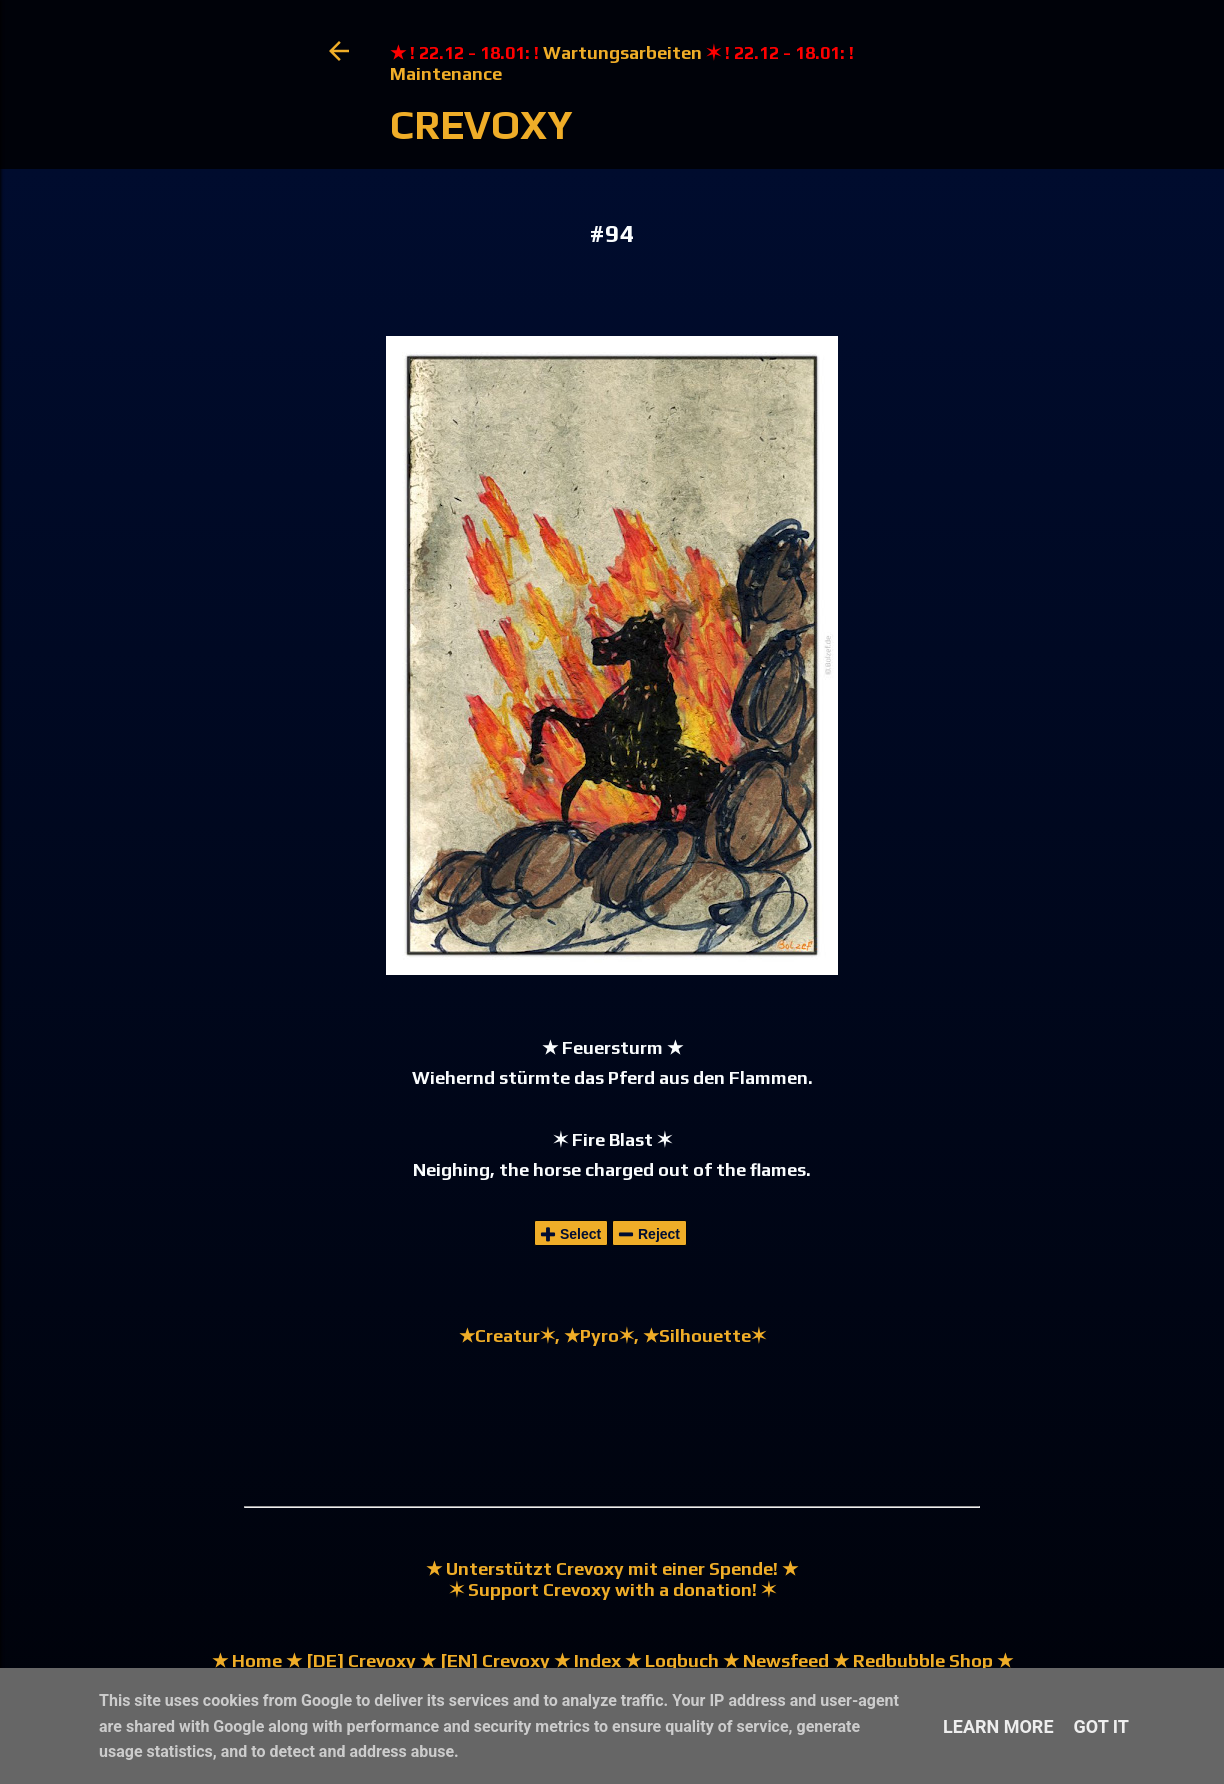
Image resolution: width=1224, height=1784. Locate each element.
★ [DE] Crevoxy (349, 1660)
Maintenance (446, 73)
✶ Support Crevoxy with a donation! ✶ (612, 1589)
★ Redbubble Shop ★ (921, 1660)
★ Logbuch (672, 1660)
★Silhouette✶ (704, 1335)
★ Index (585, 1660)
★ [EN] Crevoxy (483, 1660)
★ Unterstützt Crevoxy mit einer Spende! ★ (612, 1568)
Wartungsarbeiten (622, 52)
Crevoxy (481, 125)
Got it (1101, 1726)
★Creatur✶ (507, 1335)
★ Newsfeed (776, 1660)
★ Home (247, 1660)
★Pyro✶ (599, 1335)
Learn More (998, 1726)
